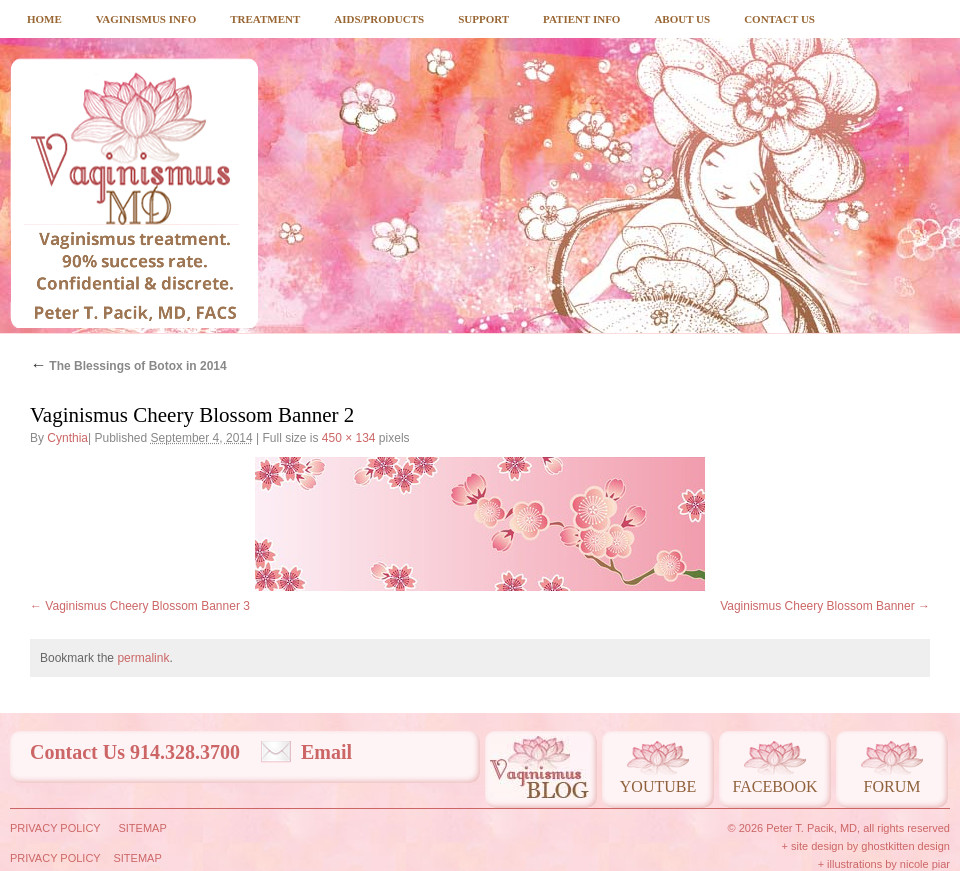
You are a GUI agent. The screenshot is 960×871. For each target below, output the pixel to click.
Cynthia (67, 438)
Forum (892, 786)
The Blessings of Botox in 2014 (128, 366)
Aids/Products (379, 19)
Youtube (658, 786)
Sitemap (142, 828)
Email (326, 752)
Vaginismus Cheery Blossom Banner (817, 606)
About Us (682, 19)
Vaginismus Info (146, 19)
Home (44, 19)
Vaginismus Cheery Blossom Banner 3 (147, 606)
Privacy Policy (55, 828)
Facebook (774, 786)
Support (483, 19)
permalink (143, 658)
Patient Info (581, 19)
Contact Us (779, 19)
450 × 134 (349, 438)
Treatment (265, 19)
